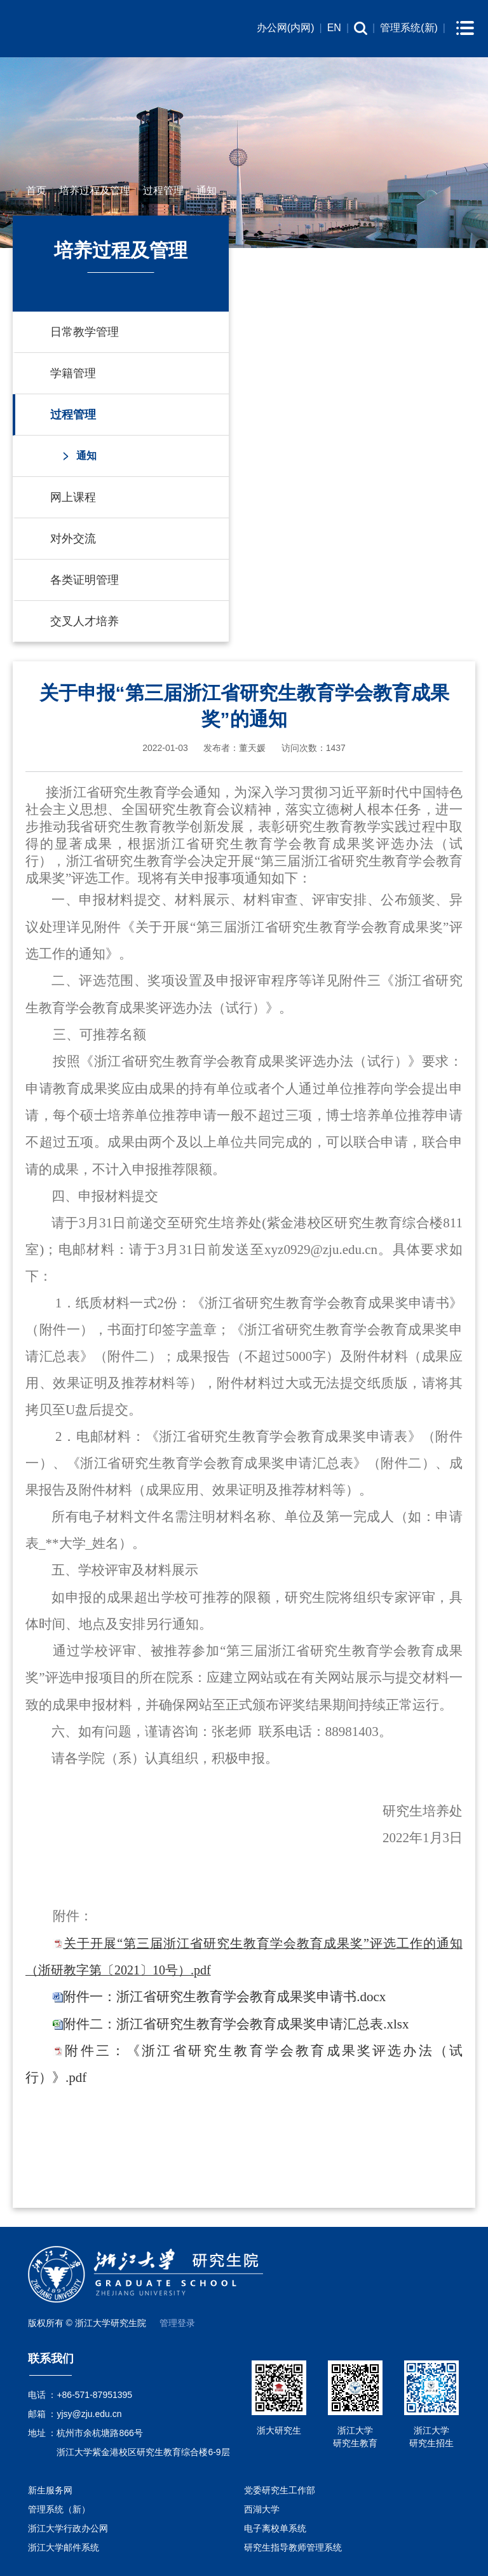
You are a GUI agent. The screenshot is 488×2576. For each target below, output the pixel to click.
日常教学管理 (84, 332)
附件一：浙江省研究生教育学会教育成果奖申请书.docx (224, 1996)
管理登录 (177, 2323)
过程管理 (163, 190)
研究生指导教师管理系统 (293, 2547)
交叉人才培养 (84, 621)
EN (334, 27)
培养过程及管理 (94, 190)
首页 (36, 190)
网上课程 (73, 497)
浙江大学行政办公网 (68, 2528)
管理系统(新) (409, 27)
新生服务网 (50, 2490)
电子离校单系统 (275, 2528)
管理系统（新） (59, 2509)
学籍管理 (73, 373)
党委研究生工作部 (279, 2490)
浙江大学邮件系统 (63, 2547)
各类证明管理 (84, 580)
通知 (206, 190)
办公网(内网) (286, 27)
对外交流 (73, 538)
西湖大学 (262, 2509)
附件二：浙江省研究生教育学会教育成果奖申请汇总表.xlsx (236, 2024)
